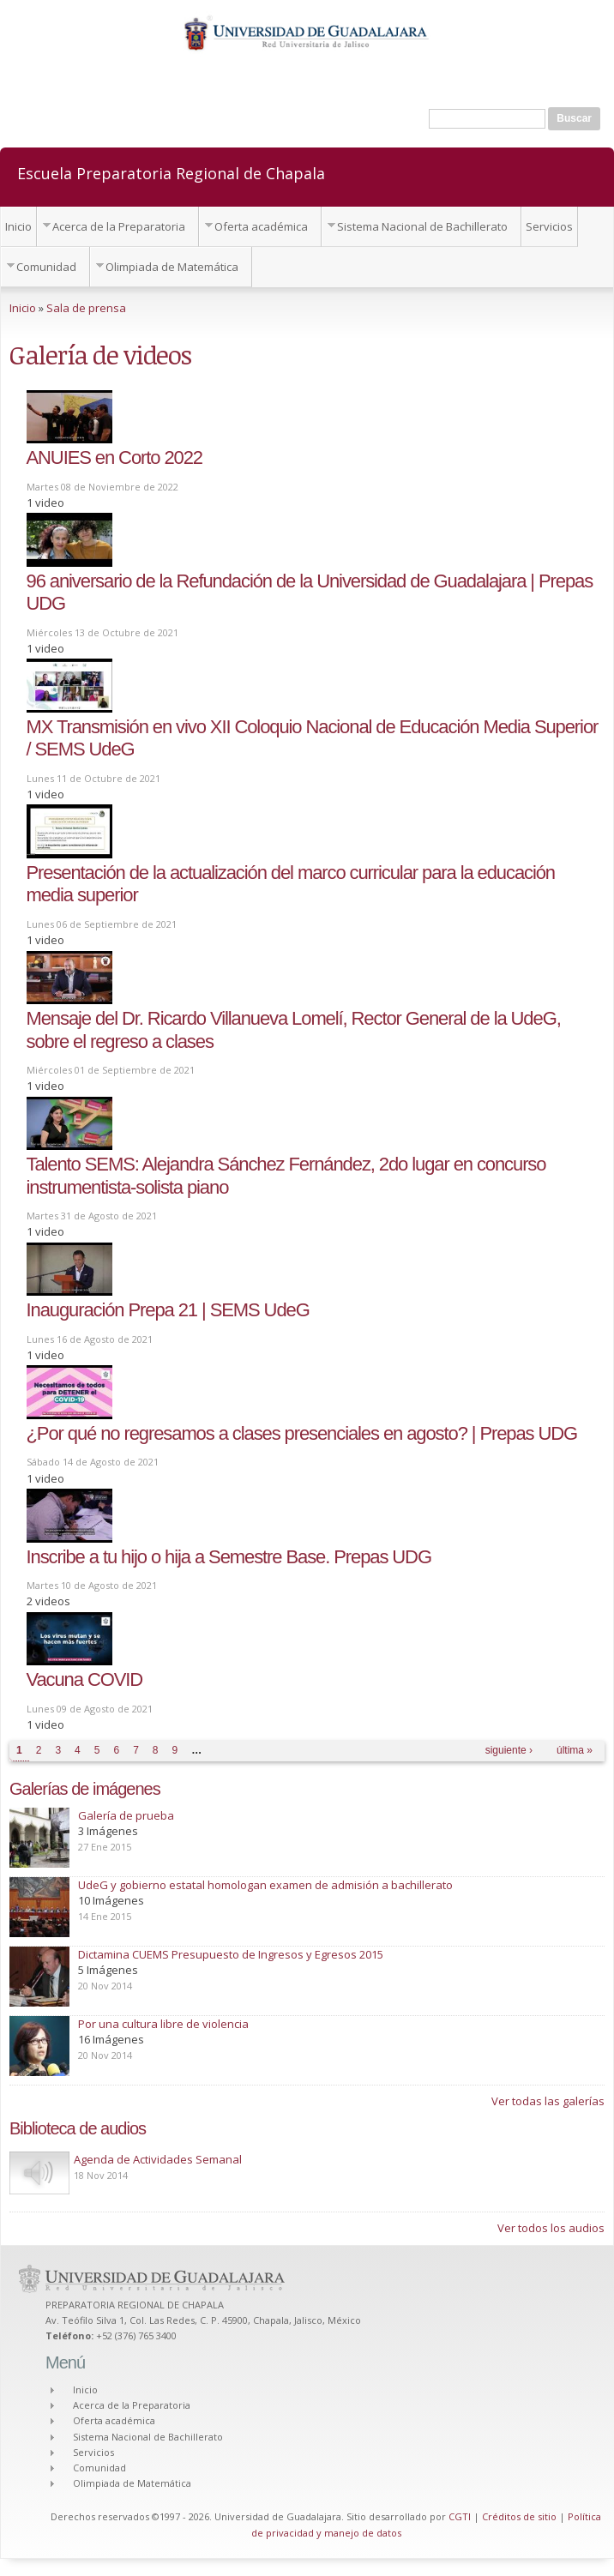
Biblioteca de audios (77, 2128)
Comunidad (46, 266)
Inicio (18, 226)
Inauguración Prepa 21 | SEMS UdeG (168, 1310)
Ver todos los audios (551, 2228)
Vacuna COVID (85, 1679)
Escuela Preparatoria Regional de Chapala (171, 172)
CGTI (459, 2516)
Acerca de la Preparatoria (118, 226)
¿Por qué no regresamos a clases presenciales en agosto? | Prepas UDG (302, 1433)
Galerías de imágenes (84, 1788)
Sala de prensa (86, 308)
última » (575, 1750)
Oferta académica (261, 226)
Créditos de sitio (519, 2516)
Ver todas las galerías (548, 2101)
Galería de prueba (126, 1815)
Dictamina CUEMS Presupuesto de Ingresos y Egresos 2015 (230, 1954)
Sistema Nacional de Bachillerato (422, 226)
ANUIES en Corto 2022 (114, 457)
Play (39, 2173)
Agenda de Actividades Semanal (158, 2159)
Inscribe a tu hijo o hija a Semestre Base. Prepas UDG (229, 1557)
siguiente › (509, 1750)
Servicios (549, 226)
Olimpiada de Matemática (171, 266)
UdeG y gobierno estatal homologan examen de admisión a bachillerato (265, 1885)
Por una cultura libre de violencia (163, 2023)
